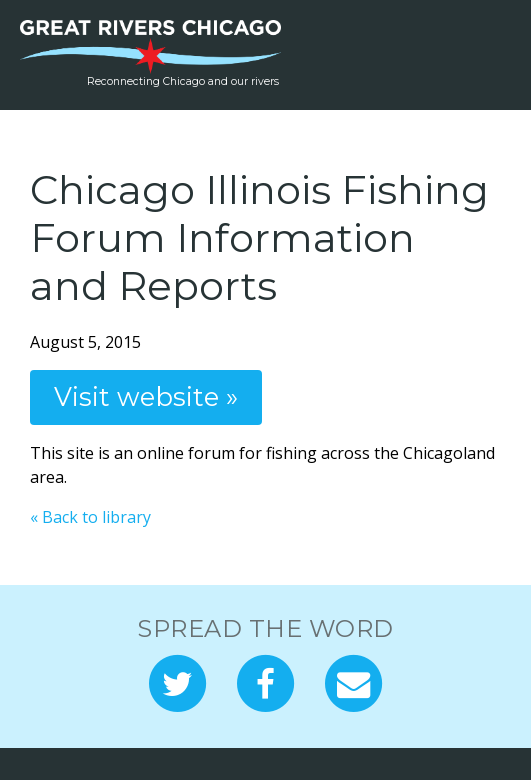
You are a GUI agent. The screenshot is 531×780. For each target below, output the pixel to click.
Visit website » (146, 396)
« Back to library (90, 517)
